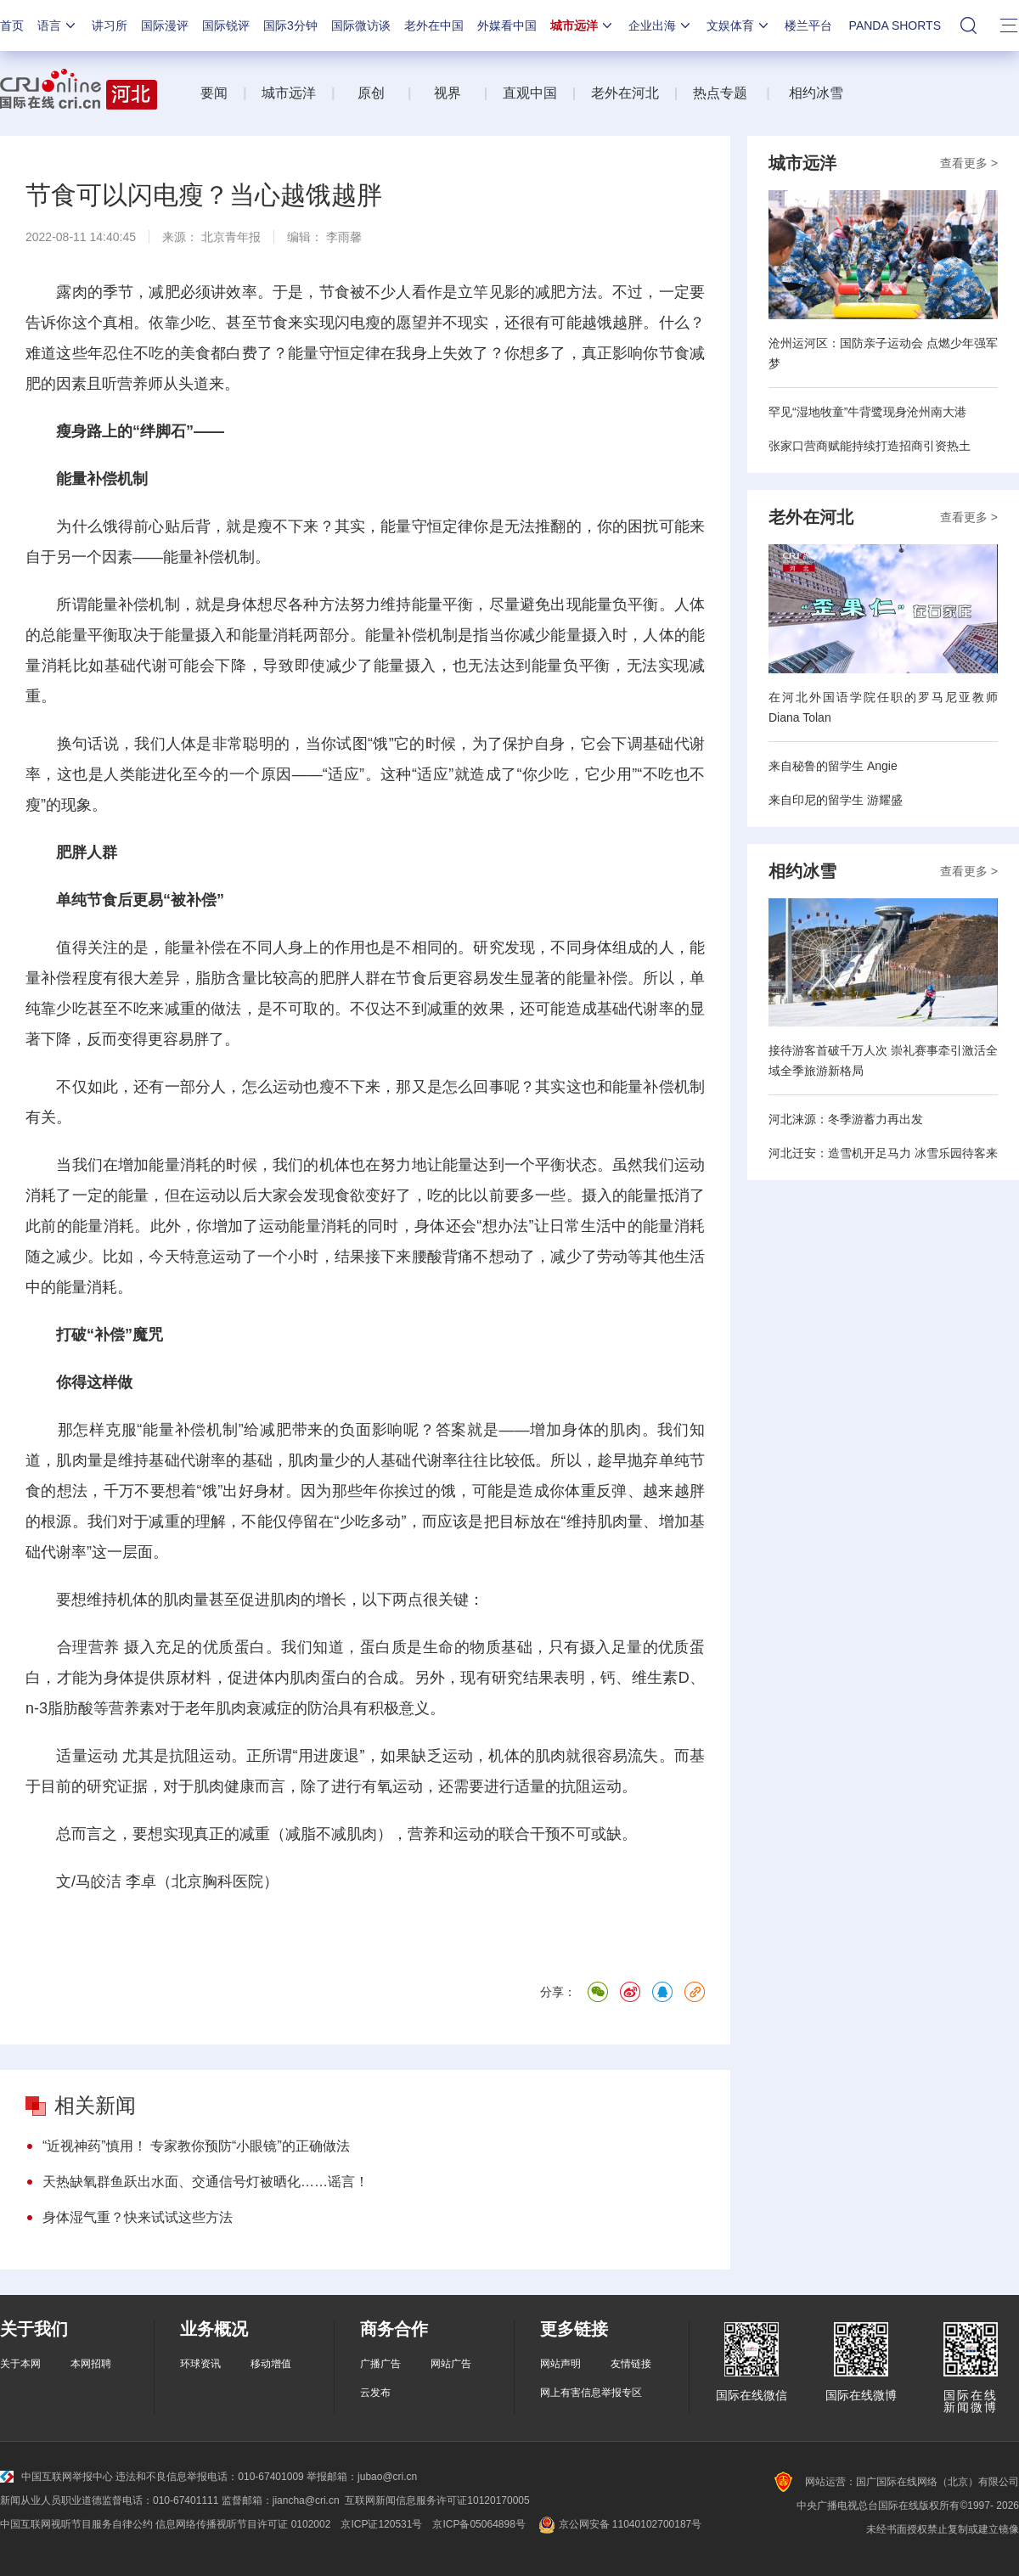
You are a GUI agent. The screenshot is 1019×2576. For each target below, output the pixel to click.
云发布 (375, 2393)
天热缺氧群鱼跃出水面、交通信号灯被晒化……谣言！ (205, 2181)
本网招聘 (90, 2364)
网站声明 (560, 2364)
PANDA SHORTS (895, 25)
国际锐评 (226, 25)
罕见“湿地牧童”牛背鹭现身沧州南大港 (867, 412)
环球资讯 (200, 2364)
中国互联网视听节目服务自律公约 (76, 2524)
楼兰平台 (808, 25)
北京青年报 (231, 237)
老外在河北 (625, 93)
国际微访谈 (361, 25)
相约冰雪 (816, 93)
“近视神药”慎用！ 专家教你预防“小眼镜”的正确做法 (196, 2146)
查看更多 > (969, 163)
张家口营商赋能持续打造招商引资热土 (869, 446)
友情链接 (631, 2364)
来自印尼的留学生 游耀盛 (835, 800)
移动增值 (271, 2364)
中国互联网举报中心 (56, 2477)
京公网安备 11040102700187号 (618, 2524)
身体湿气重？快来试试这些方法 (137, 2217)
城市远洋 (582, 25)
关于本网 (20, 2364)
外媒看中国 (507, 25)
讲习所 (109, 25)
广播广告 (380, 2364)
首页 (12, 25)
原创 (372, 93)
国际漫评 (165, 25)
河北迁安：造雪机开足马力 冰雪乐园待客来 (883, 1153)
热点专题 (720, 93)
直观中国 (530, 93)
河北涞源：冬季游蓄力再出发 (845, 1119)
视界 (447, 93)
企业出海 (660, 25)
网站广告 (451, 2364)
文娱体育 (739, 25)
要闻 (214, 93)
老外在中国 (434, 25)
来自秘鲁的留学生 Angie (833, 766)
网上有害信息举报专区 (591, 2393)
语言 (57, 25)
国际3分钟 (290, 25)
